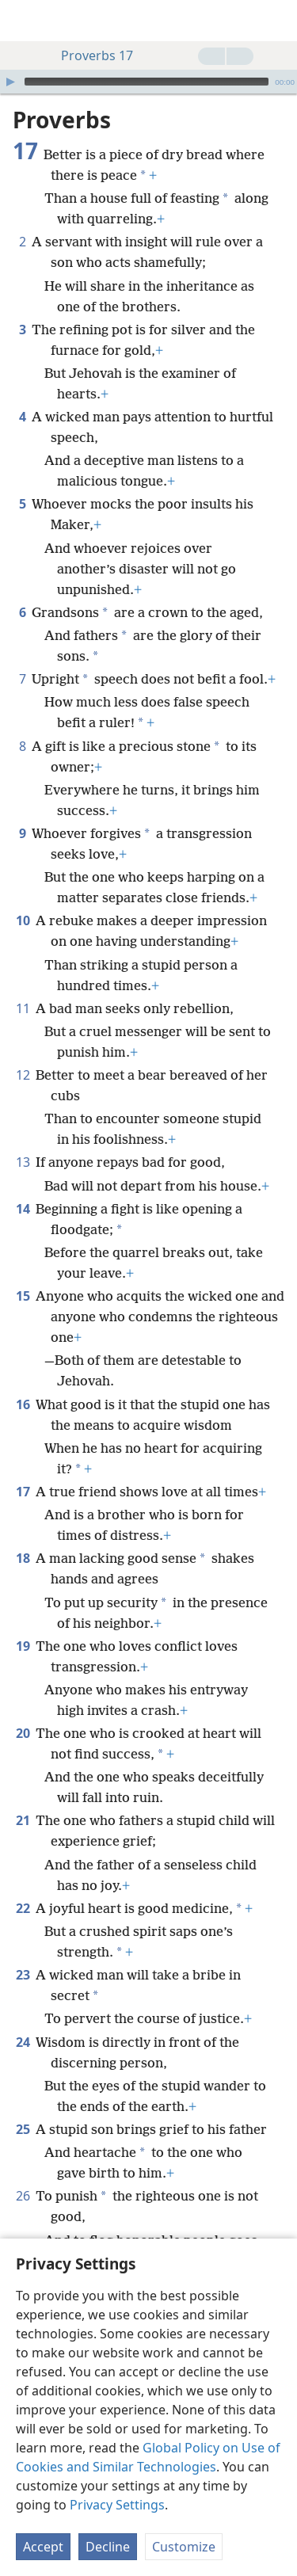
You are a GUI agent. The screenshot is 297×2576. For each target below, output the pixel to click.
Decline (108, 2546)
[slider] (146, 82)
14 (22, 1209)
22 (22, 1908)
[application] (148, 81)
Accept (43, 2546)
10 (22, 920)
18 (22, 1558)
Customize (183, 2546)
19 (22, 1646)
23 (22, 1974)
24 (22, 2042)
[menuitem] (23, 20)
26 (22, 2195)
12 (22, 1075)
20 (22, 1733)
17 (22, 1491)
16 (22, 1404)
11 (22, 1008)
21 (22, 1820)
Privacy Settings (117, 2504)
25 (22, 2129)
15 (22, 1296)
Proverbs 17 (89, 55)
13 (22, 1162)
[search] (277, 20)
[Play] (10, 81)
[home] (23, 20)
